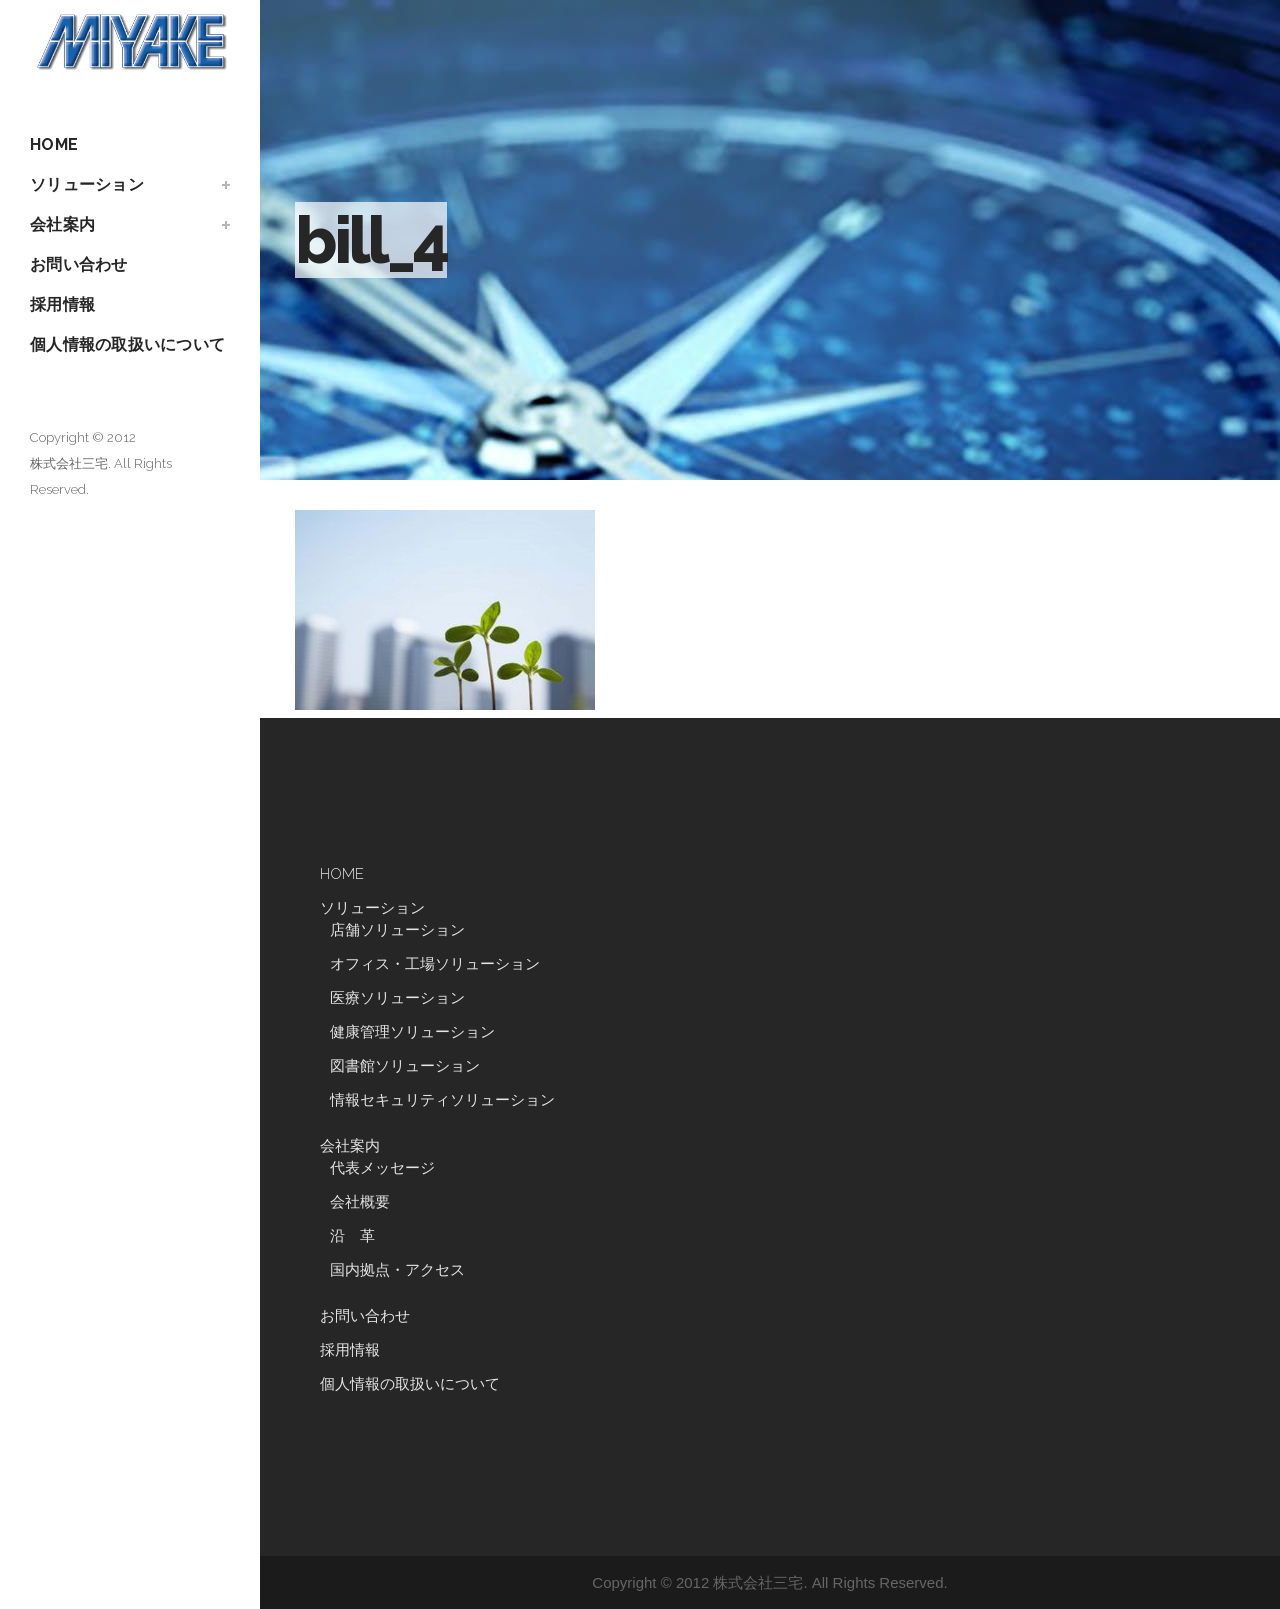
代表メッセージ (382, 1168)
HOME (342, 874)
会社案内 (350, 1146)
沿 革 (360, 1236)
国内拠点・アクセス (397, 1270)
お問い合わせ (365, 1316)
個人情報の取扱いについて (410, 1384)
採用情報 (350, 1350)
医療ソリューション (397, 998)
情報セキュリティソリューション (442, 1100)
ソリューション (372, 908)
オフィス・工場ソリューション (435, 964)
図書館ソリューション (405, 1066)
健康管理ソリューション (412, 1032)
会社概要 (360, 1202)
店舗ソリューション (397, 930)
